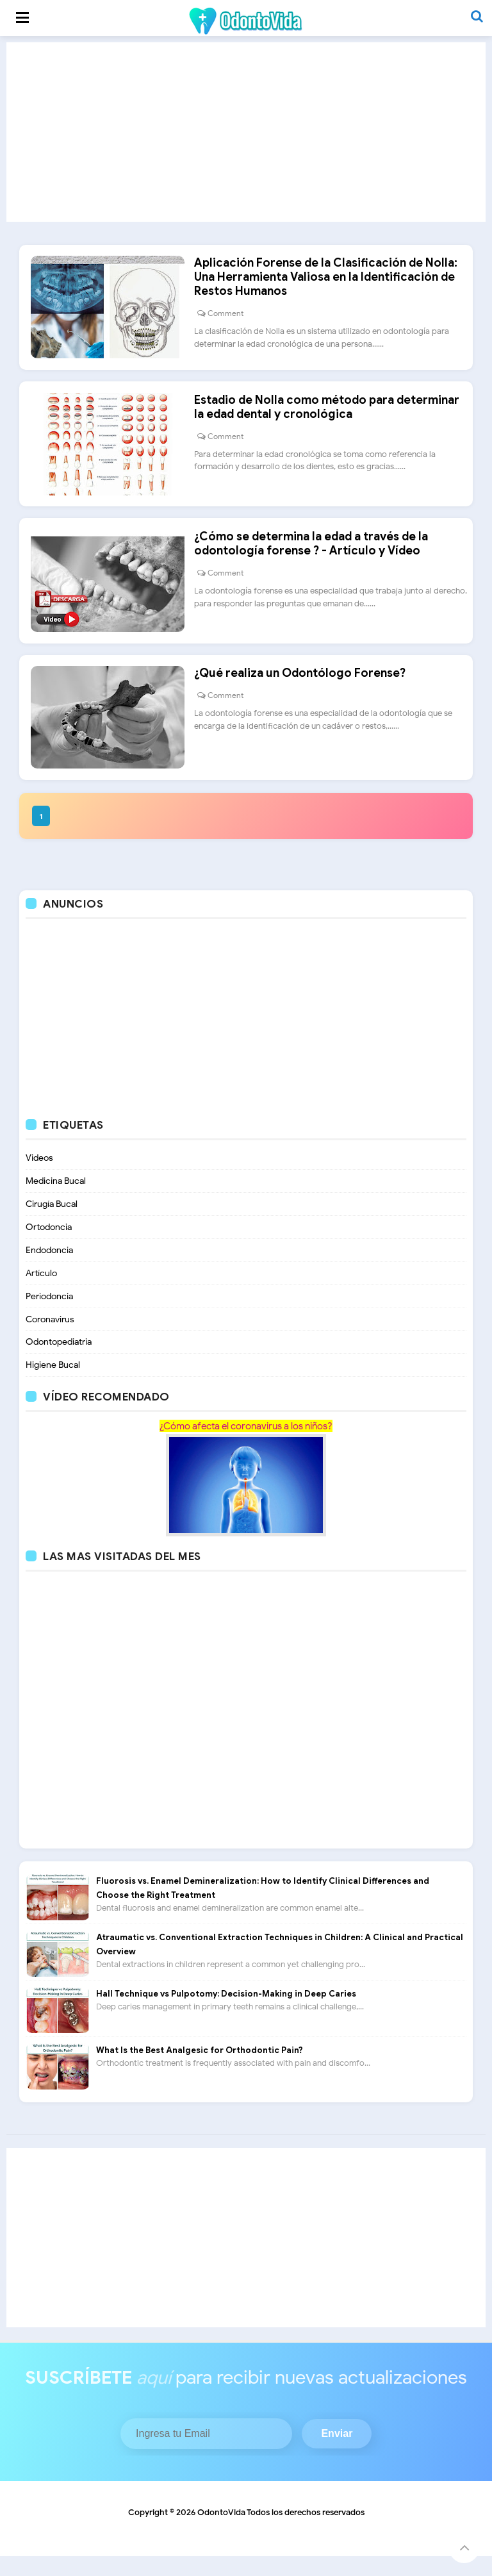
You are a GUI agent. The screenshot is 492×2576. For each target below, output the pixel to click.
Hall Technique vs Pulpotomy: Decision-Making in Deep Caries (226, 2013)
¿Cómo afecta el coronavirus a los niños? (246, 1446)
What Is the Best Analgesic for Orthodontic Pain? (199, 2070)
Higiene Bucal (53, 1384)
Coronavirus (50, 1338)
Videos (39, 1177)
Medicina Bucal (56, 1200)
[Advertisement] (246, 132)
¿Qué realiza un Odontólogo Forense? (304, 690)
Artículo (41, 1292)
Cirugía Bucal (52, 1223)
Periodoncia (49, 1315)
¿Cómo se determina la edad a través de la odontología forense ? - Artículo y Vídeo (315, 556)
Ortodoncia (49, 1246)
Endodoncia (49, 1269)
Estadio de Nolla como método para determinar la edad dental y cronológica (331, 415)
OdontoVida (221, 2532)
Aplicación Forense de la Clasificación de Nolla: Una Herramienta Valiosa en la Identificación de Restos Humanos (330, 281)
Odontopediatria (59, 1361)
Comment (230, 317)
